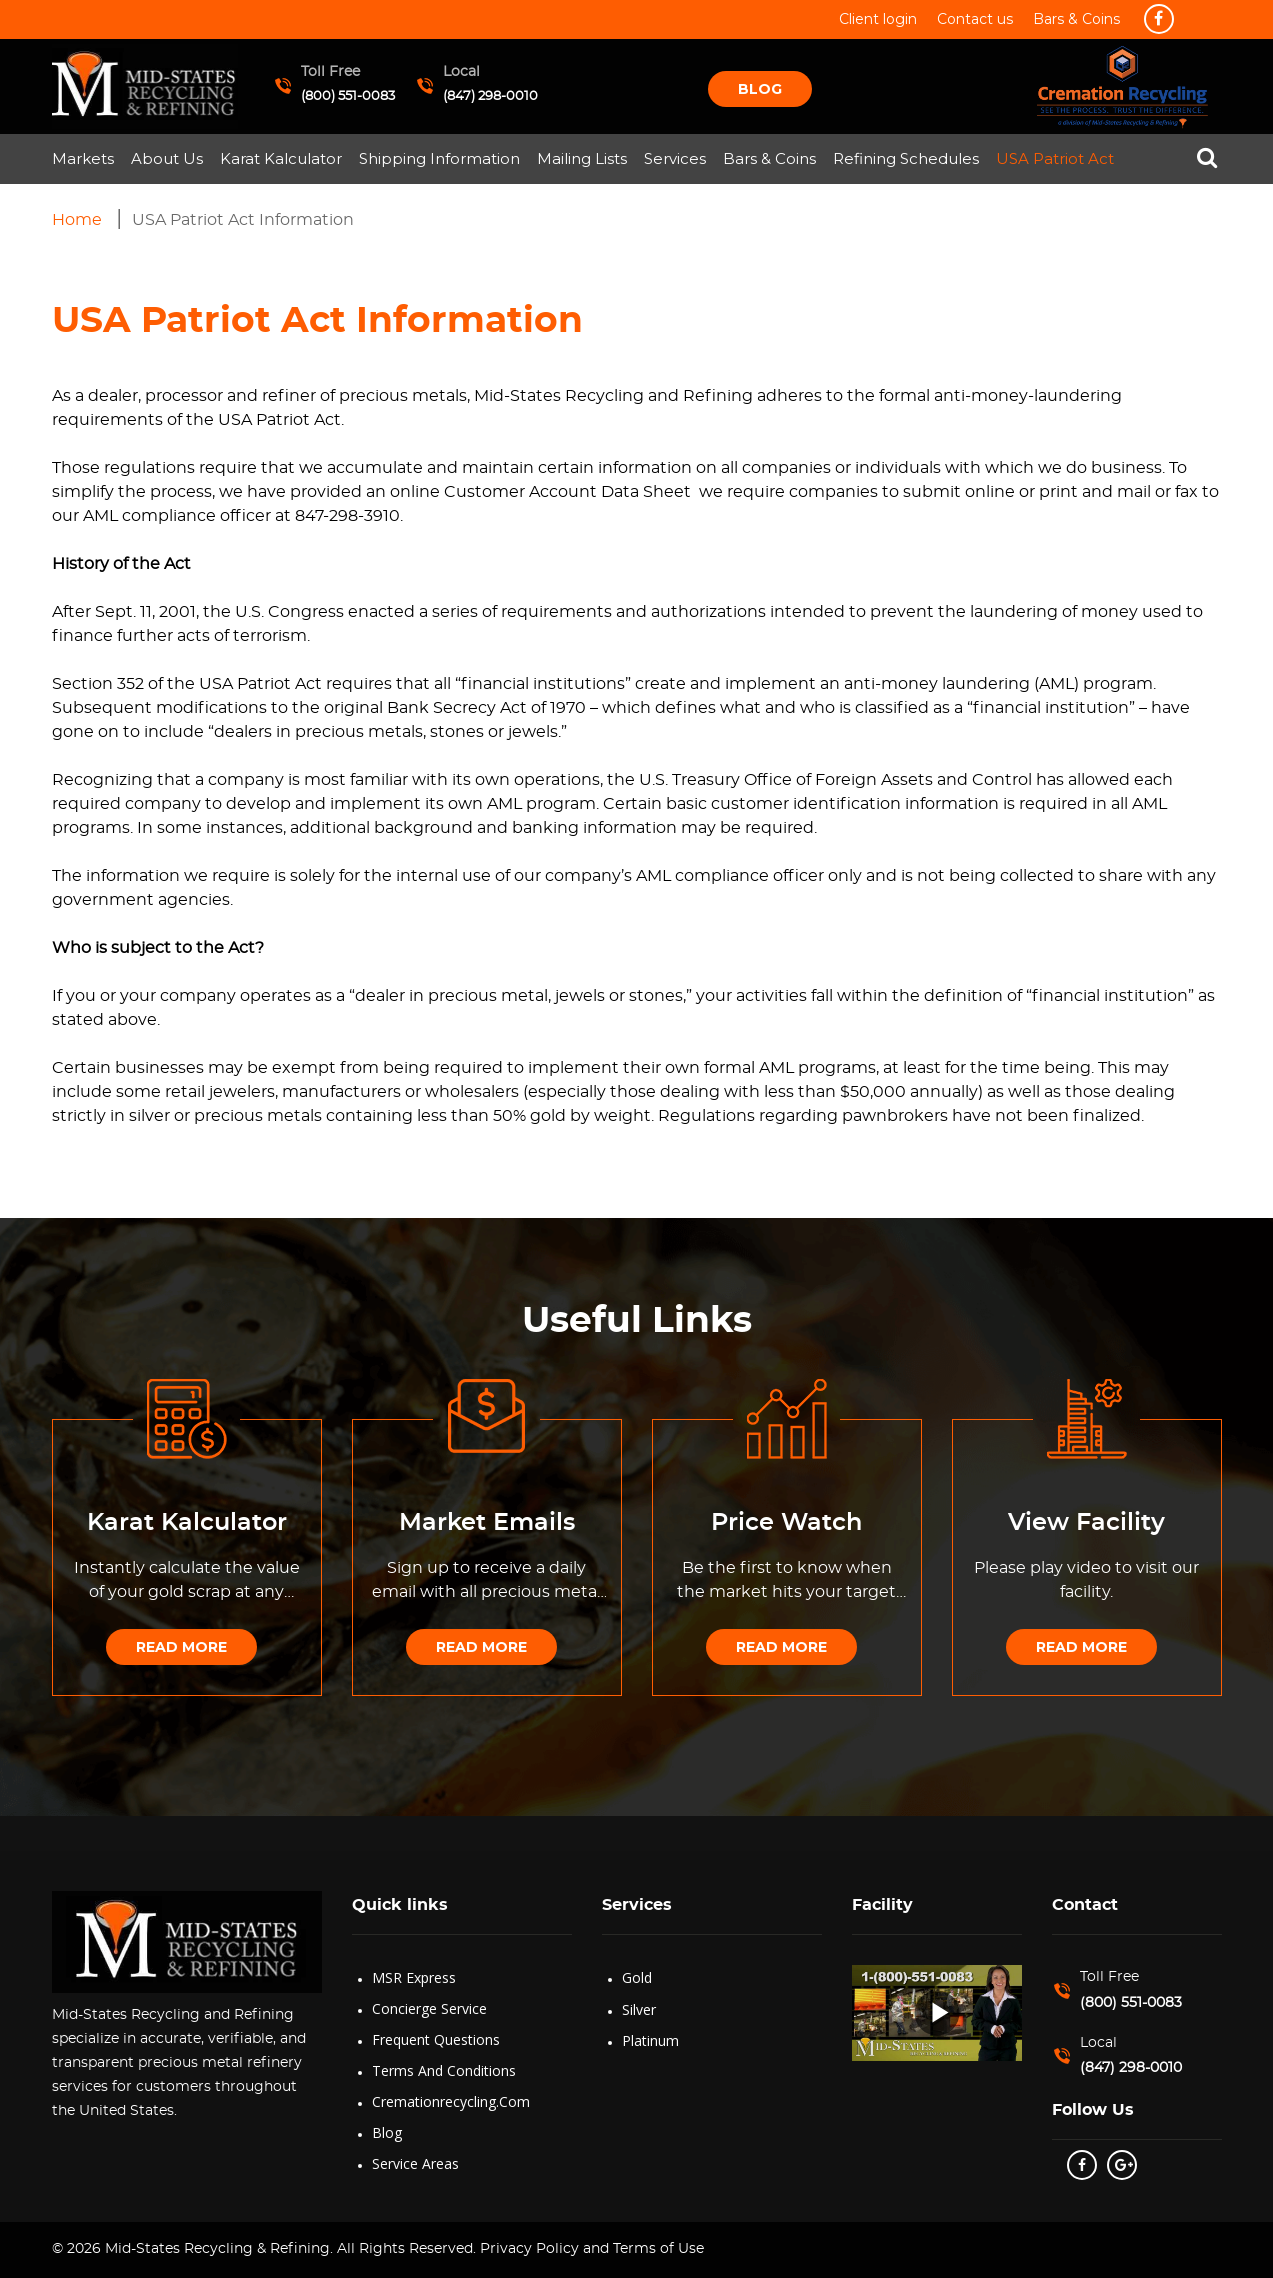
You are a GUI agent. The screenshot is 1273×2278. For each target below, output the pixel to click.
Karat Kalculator (281, 158)
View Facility (1086, 1523)
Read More (181, 1647)
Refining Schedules (906, 158)
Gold (637, 1977)
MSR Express (414, 1977)
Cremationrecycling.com (451, 2101)
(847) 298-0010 (490, 96)
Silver (639, 2009)
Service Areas (415, 2163)
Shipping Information (439, 158)
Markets (83, 158)
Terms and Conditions (444, 2070)
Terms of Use (658, 2249)
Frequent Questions (436, 2039)
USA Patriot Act (1055, 158)
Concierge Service (429, 2008)
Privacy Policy (527, 2249)
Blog (760, 89)
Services (675, 158)
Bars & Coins (769, 158)
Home (77, 220)
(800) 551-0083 (348, 96)
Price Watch (786, 1523)
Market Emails (487, 1523)
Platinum (650, 2040)
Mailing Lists (582, 158)
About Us (167, 158)
